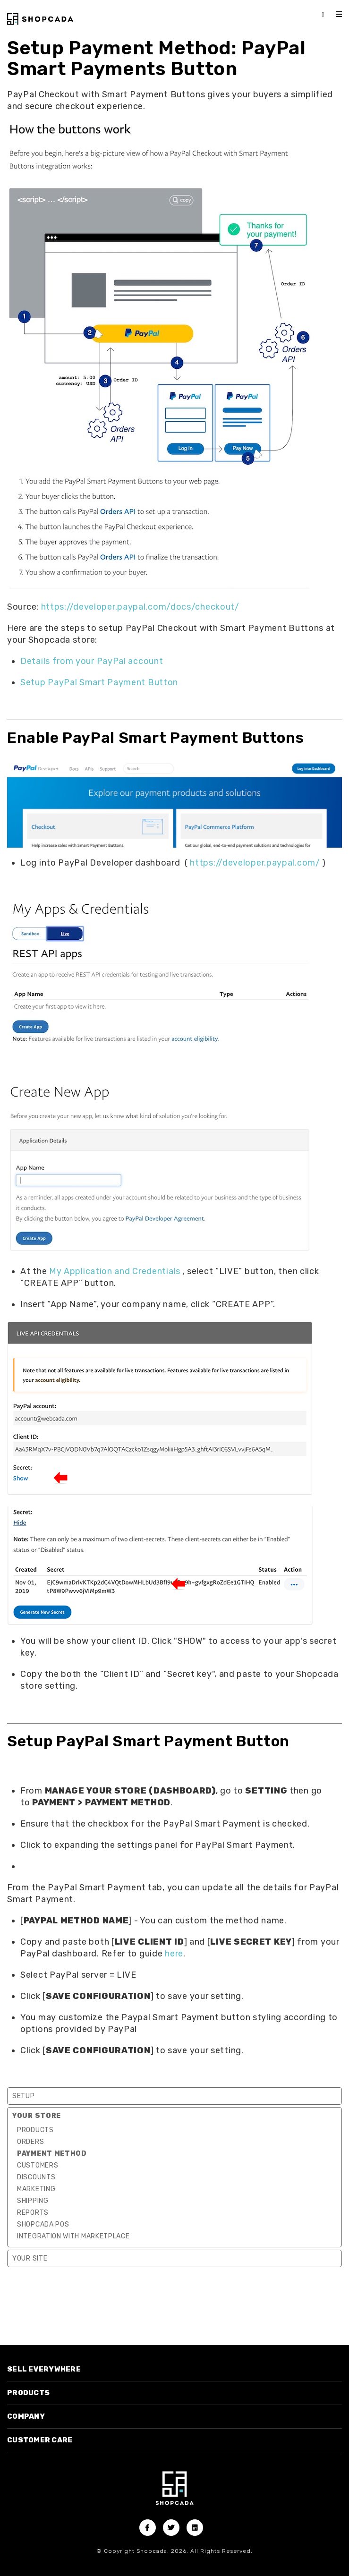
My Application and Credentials (114, 1271)
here (174, 1953)
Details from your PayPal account (91, 661)
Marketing (36, 2189)
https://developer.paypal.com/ (255, 863)
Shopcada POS (43, 2224)
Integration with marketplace (73, 2236)
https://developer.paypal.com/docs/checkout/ (140, 607)
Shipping (33, 2201)
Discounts (36, 2177)
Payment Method (52, 2154)
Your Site (29, 2258)
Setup (23, 2096)
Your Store (36, 2116)
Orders (30, 2142)
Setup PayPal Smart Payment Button (99, 682)
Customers (37, 2165)
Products (35, 2130)
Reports (33, 2213)
